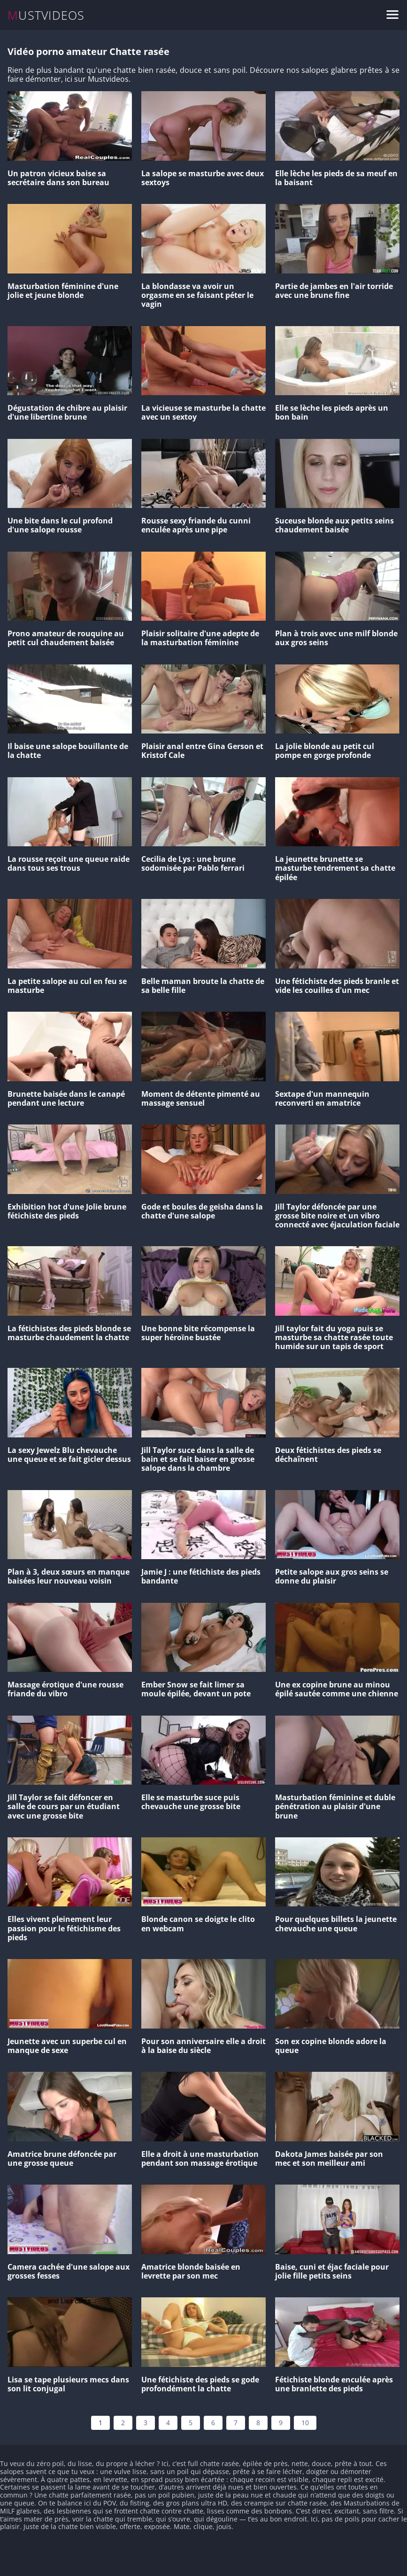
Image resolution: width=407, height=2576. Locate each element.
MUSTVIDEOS (46, 15)
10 (305, 2422)
